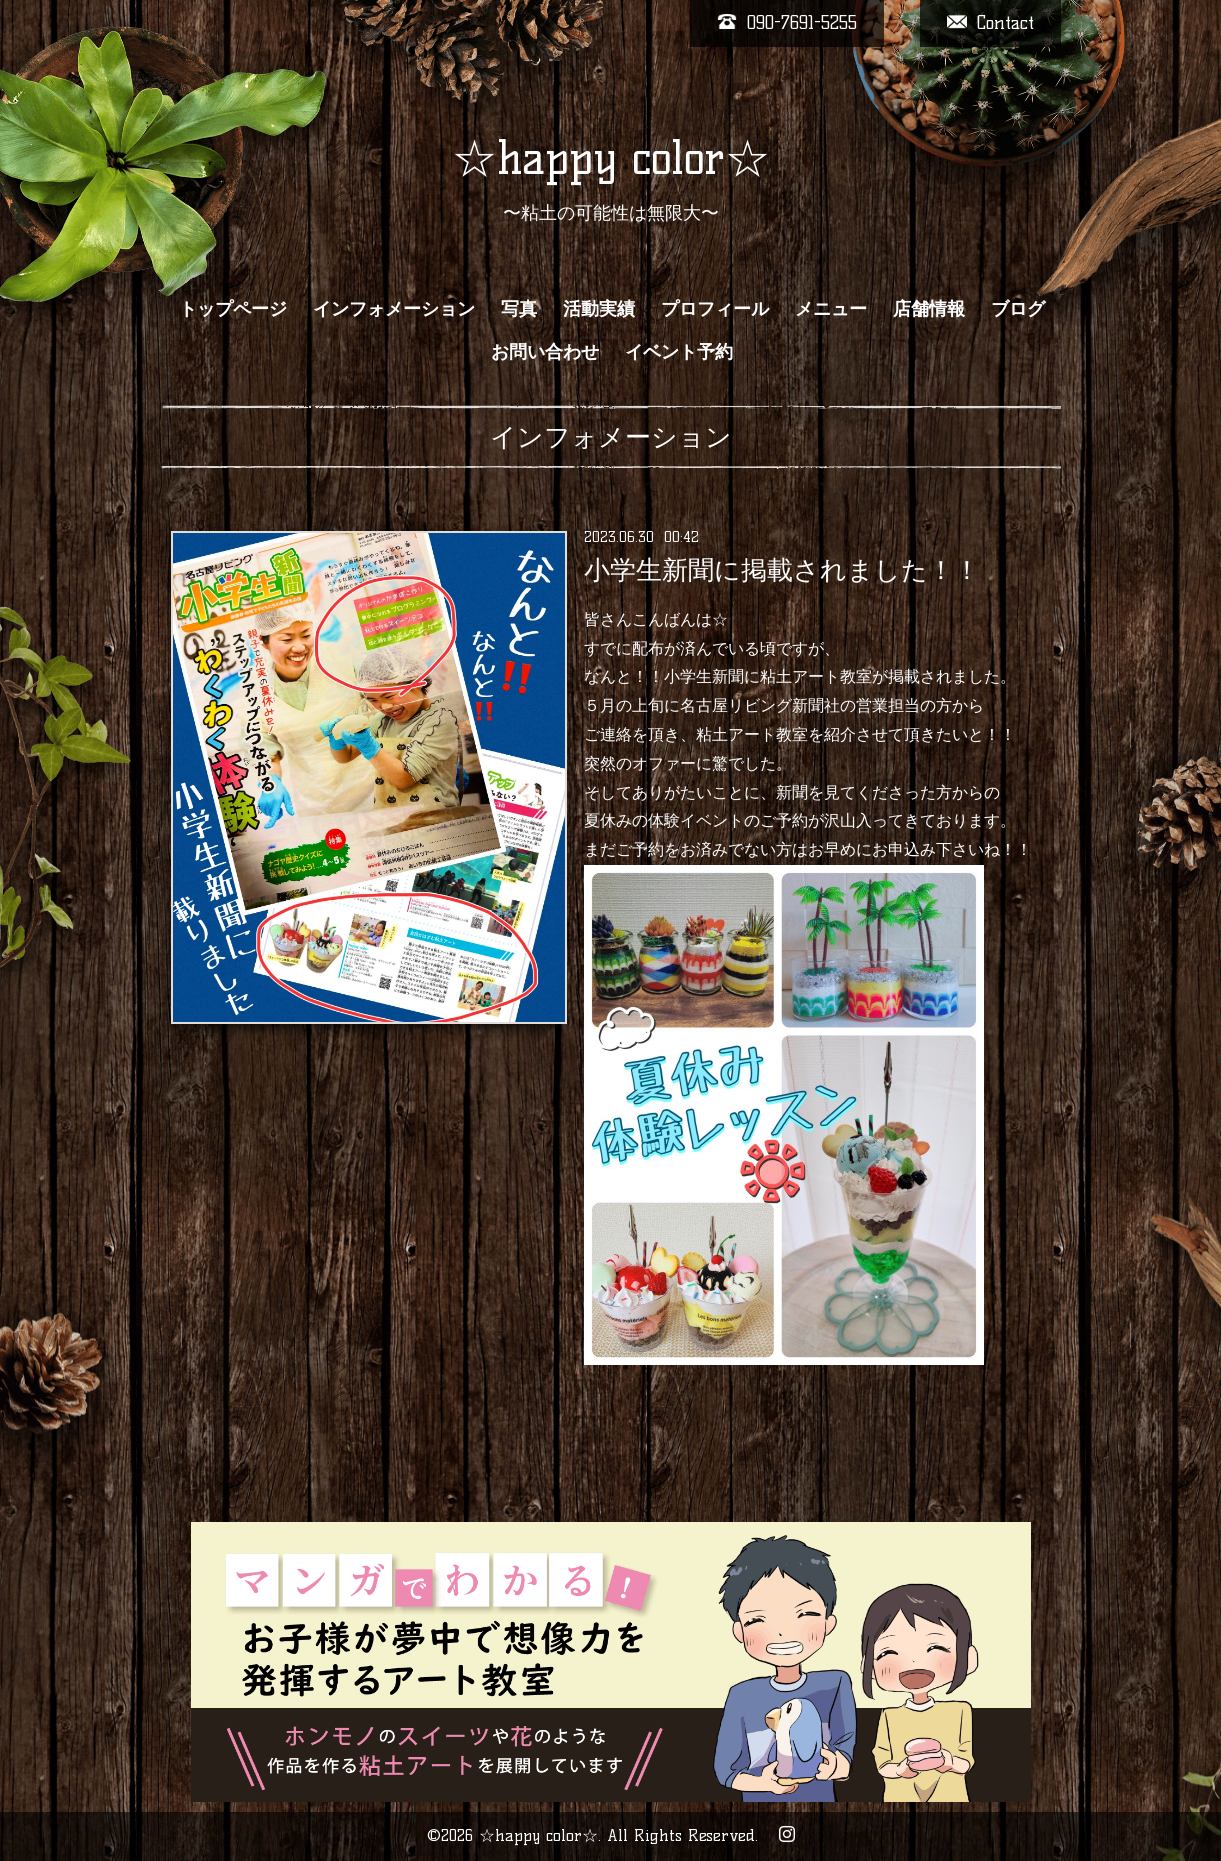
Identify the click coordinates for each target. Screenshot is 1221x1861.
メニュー (831, 309)
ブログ (1018, 309)
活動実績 (599, 309)
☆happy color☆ (611, 158)
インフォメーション (394, 309)
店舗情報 (929, 309)
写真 (519, 309)
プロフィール (715, 309)
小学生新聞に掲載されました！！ (782, 570)
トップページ (233, 309)
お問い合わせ (545, 352)
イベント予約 (679, 352)
